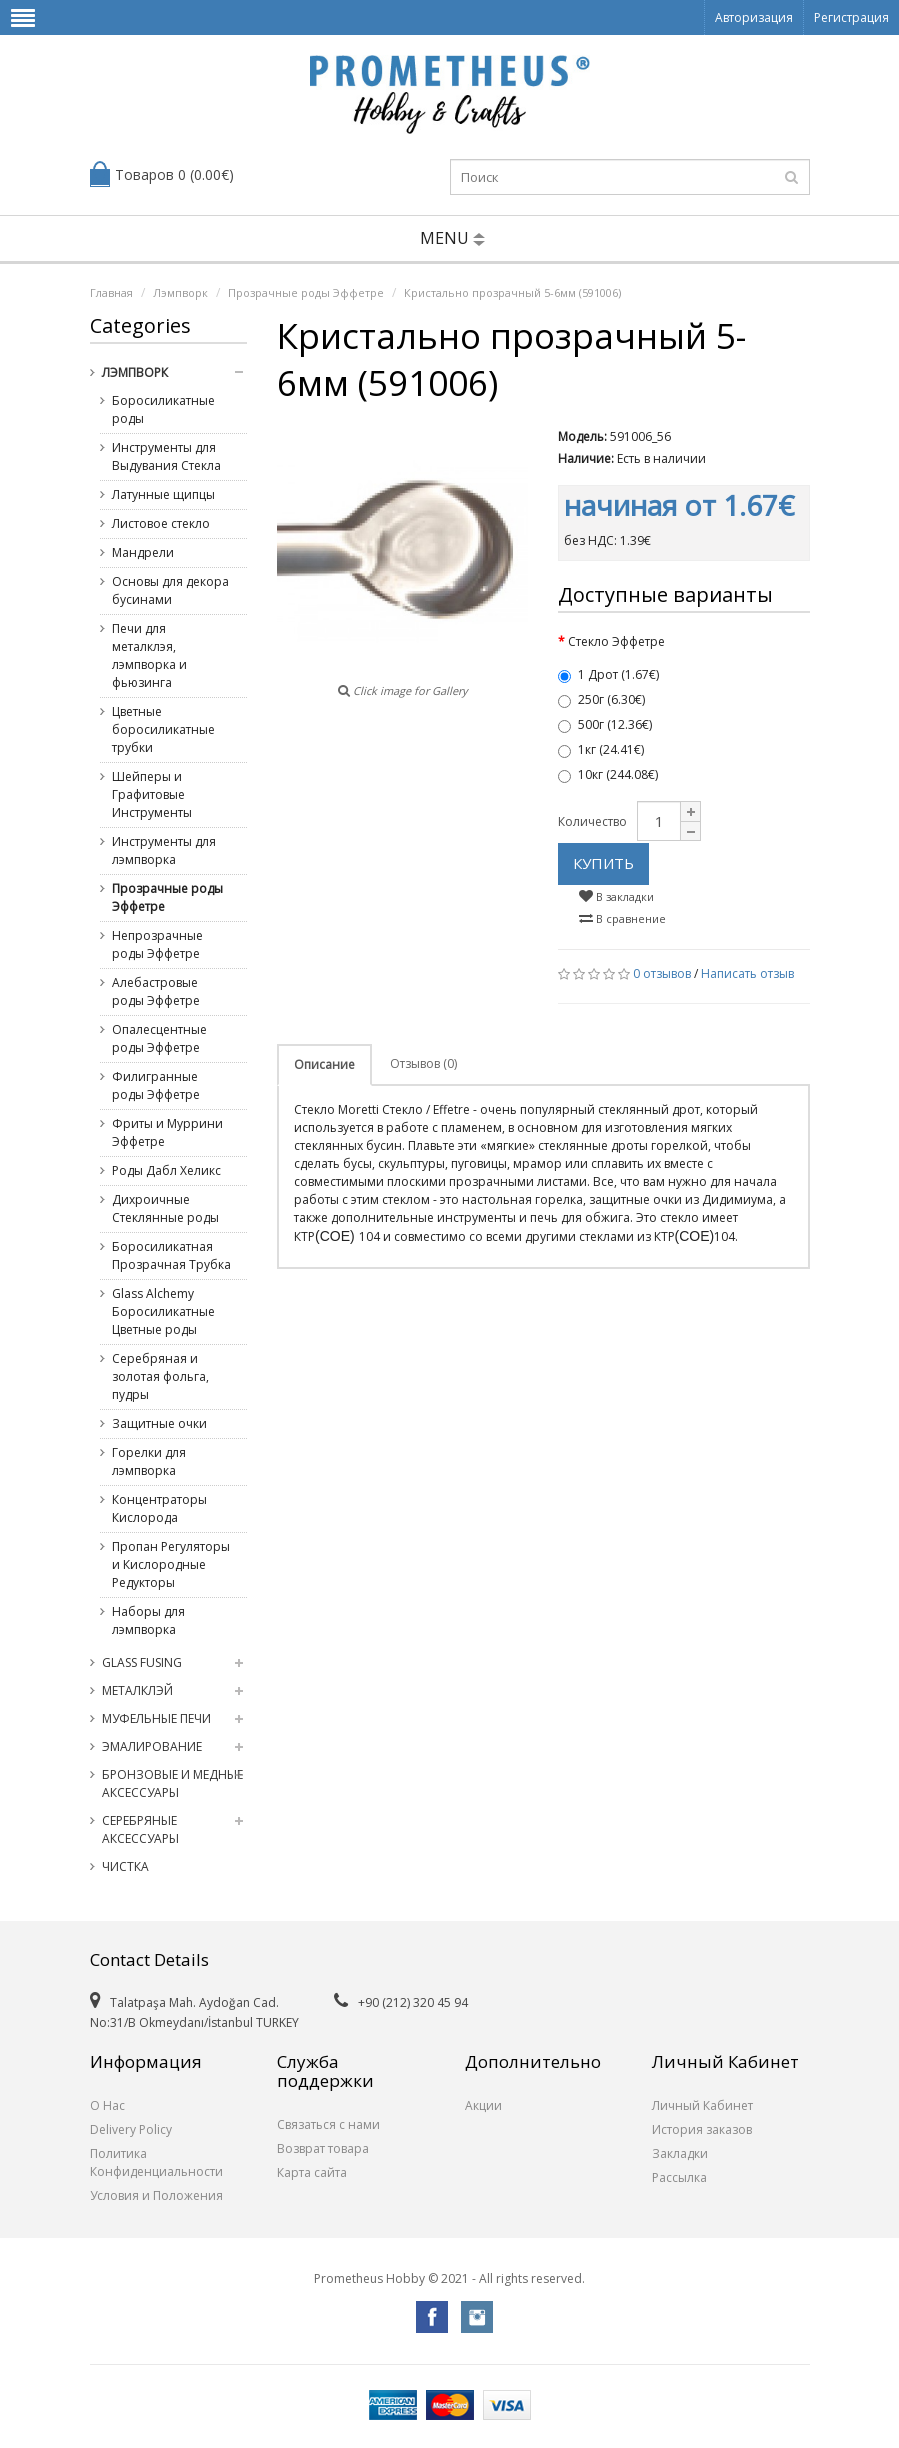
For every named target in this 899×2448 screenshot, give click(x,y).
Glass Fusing (142, 1662)
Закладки (680, 2153)
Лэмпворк (180, 292)
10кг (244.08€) (608, 774)
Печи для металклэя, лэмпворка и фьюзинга (149, 655)
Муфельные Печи (156, 1718)
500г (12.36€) (605, 724)
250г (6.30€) (601, 699)
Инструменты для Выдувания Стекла (166, 456)
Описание (324, 1064)
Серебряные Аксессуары (140, 1829)
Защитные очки (159, 1423)
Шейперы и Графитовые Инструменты (152, 794)
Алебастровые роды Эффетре (156, 991)
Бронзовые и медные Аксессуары (172, 1783)
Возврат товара (323, 2148)
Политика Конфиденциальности (156, 2162)
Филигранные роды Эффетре (156, 1085)
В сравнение (622, 918)
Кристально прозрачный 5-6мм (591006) (512, 292)
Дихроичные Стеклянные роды (165, 1208)
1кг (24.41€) (601, 749)
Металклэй (137, 1690)
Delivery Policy (131, 2129)
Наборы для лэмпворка (148, 1620)
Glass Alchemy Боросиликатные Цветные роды (163, 1311)
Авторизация (754, 17)
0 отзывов (662, 973)
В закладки (616, 896)
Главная (111, 292)
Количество (592, 821)
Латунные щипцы (163, 494)
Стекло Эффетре (616, 641)
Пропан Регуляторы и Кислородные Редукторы (171, 1564)
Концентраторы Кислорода (159, 1508)
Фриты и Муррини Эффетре (167, 1132)
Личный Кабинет (702, 2105)
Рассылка (679, 2177)
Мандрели (143, 552)
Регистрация (851, 17)
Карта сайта (312, 2172)
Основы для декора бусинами (170, 590)
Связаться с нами (328, 2124)
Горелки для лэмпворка (149, 1461)
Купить (603, 863)
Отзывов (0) (423, 1063)
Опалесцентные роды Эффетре (159, 1038)
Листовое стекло (161, 523)
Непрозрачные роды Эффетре (157, 944)
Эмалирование (152, 1746)
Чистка (125, 1866)
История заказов (702, 2129)
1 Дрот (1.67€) (608, 674)
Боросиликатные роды (163, 409)
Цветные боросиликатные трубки (163, 729)
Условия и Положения (156, 2195)
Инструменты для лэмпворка (164, 850)
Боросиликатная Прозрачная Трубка (171, 1255)
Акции (483, 2105)
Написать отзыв (747, 973)
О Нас (107, 2105)
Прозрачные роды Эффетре (306, 292)
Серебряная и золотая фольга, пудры (160, 1376)
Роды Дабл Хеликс (166, 1170)
